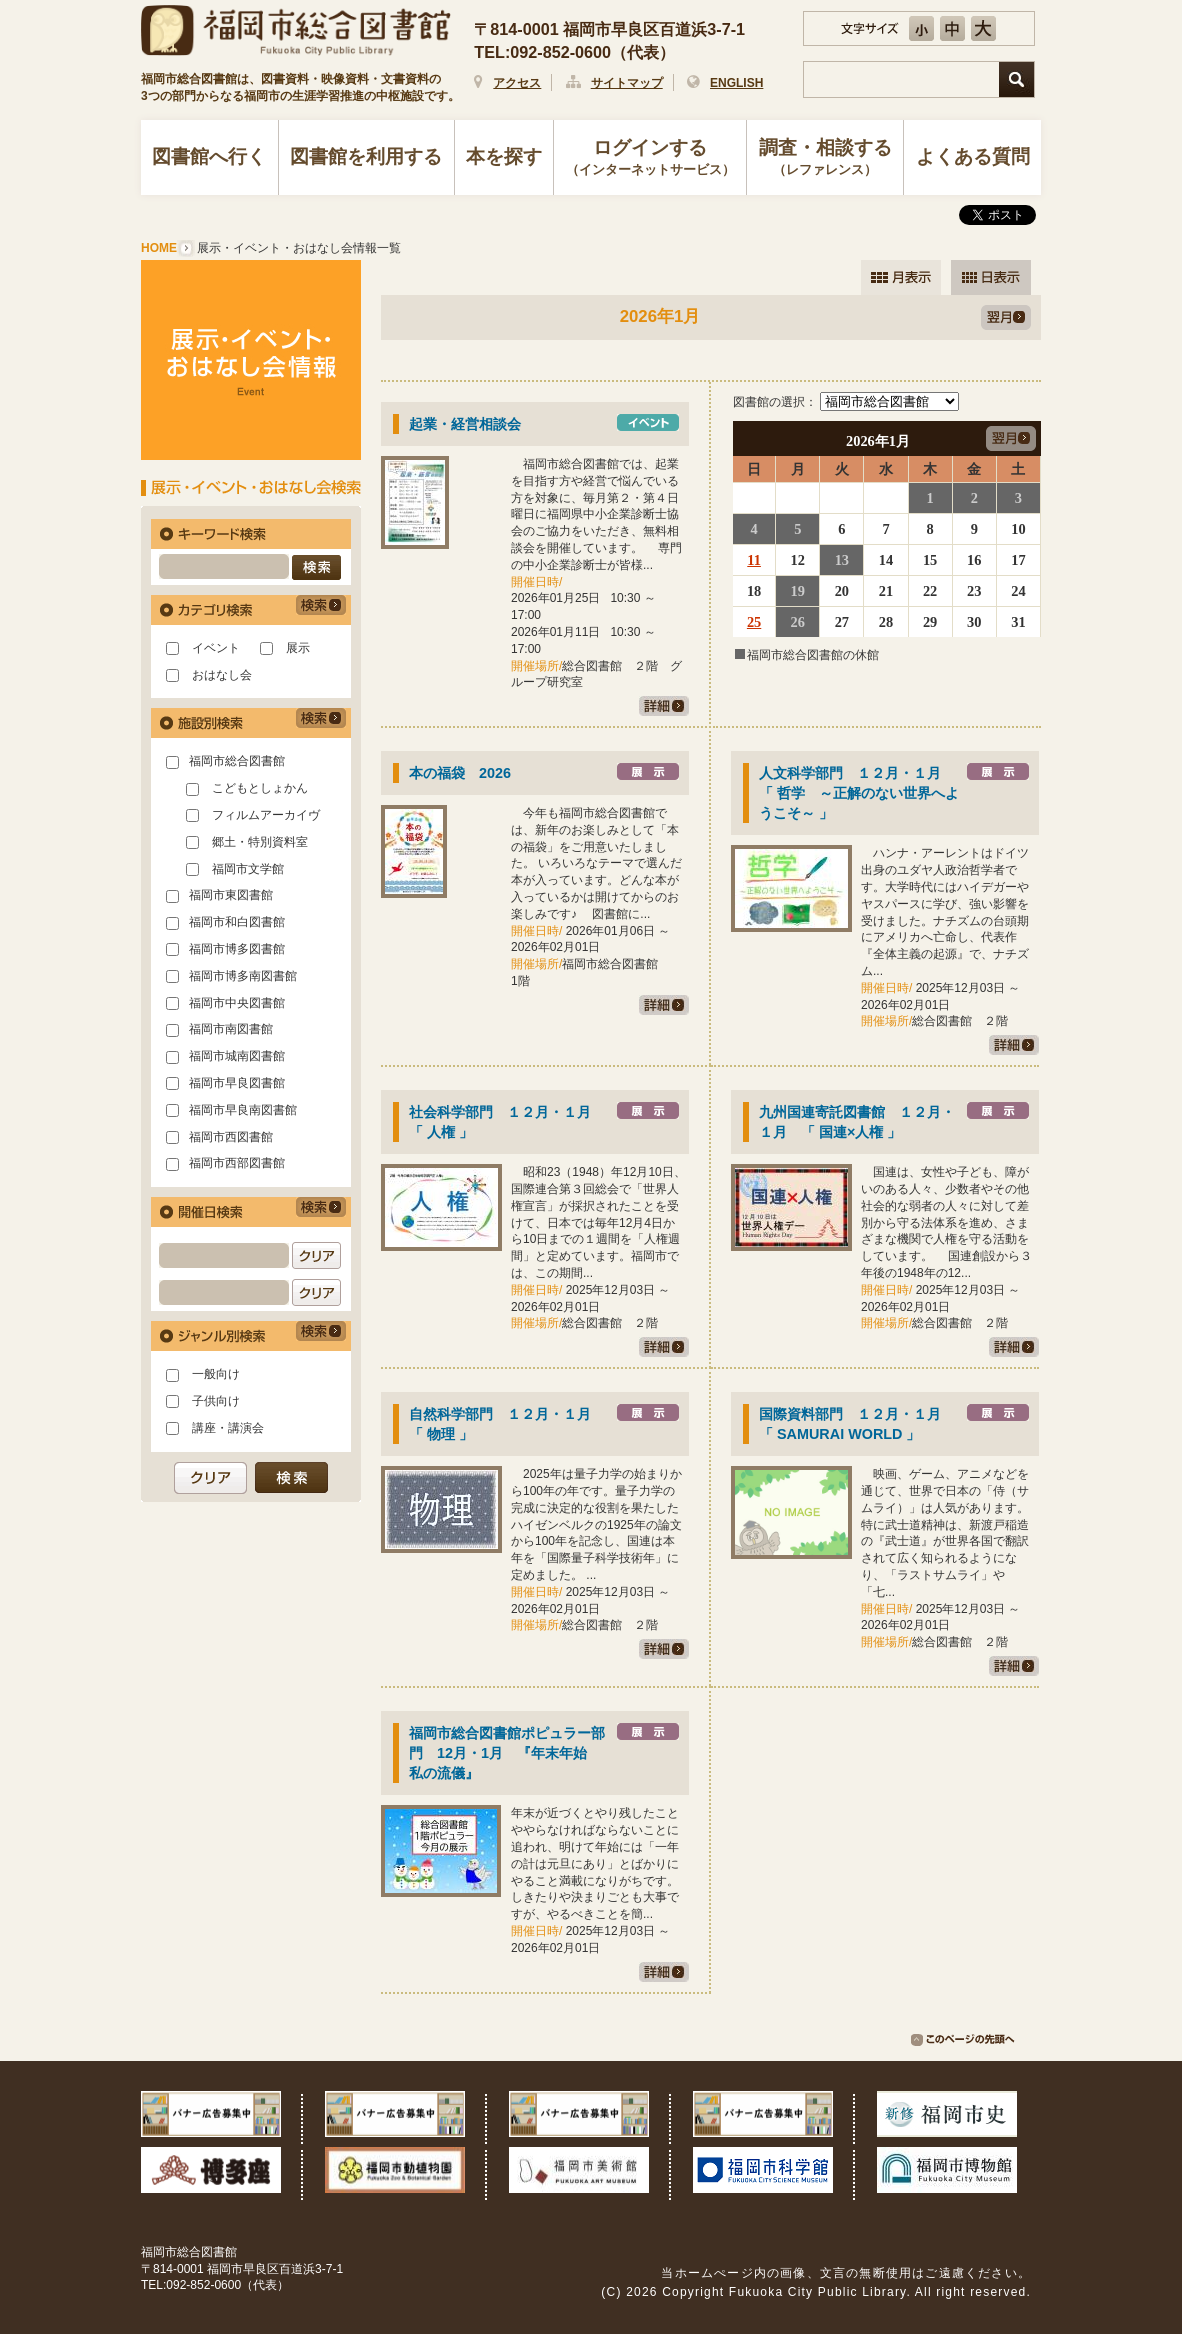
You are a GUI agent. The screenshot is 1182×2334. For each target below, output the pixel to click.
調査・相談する (825, 159)
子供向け (216, 1401)
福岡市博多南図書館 (243, 976)
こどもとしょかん (260, 788)
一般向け (216, 1374)
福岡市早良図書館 (237, 1083)
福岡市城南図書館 (237, 1056)
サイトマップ (627, 83)
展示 (298, 648)
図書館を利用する (366, 156)
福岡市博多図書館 (237, 949)
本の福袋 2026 (460, 773)
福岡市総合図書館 (237, 761)
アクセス (517, 83)
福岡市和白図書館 (237, 922)
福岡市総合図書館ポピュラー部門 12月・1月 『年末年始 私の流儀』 (507, 1753)
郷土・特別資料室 (260, 842)
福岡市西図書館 (231, 1137)
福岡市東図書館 (231, 895)
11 (754, 560)
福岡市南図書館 (231, 1029)
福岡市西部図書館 (237, 1163)
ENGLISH (736, 83)
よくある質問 (973, 156)
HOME (159, 248)
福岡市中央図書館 (237, 1003)
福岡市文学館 (248, 869)
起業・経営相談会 (465, 424)
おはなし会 (222, 675)
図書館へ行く (209, 156)
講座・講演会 (228, 1428)
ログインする (650, 159)
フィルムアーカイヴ (266, 815)
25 (754, 622)
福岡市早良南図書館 (243, 1110)
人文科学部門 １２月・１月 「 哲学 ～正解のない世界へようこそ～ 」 (859, 793)
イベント (216, 648)
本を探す (504, 156)
